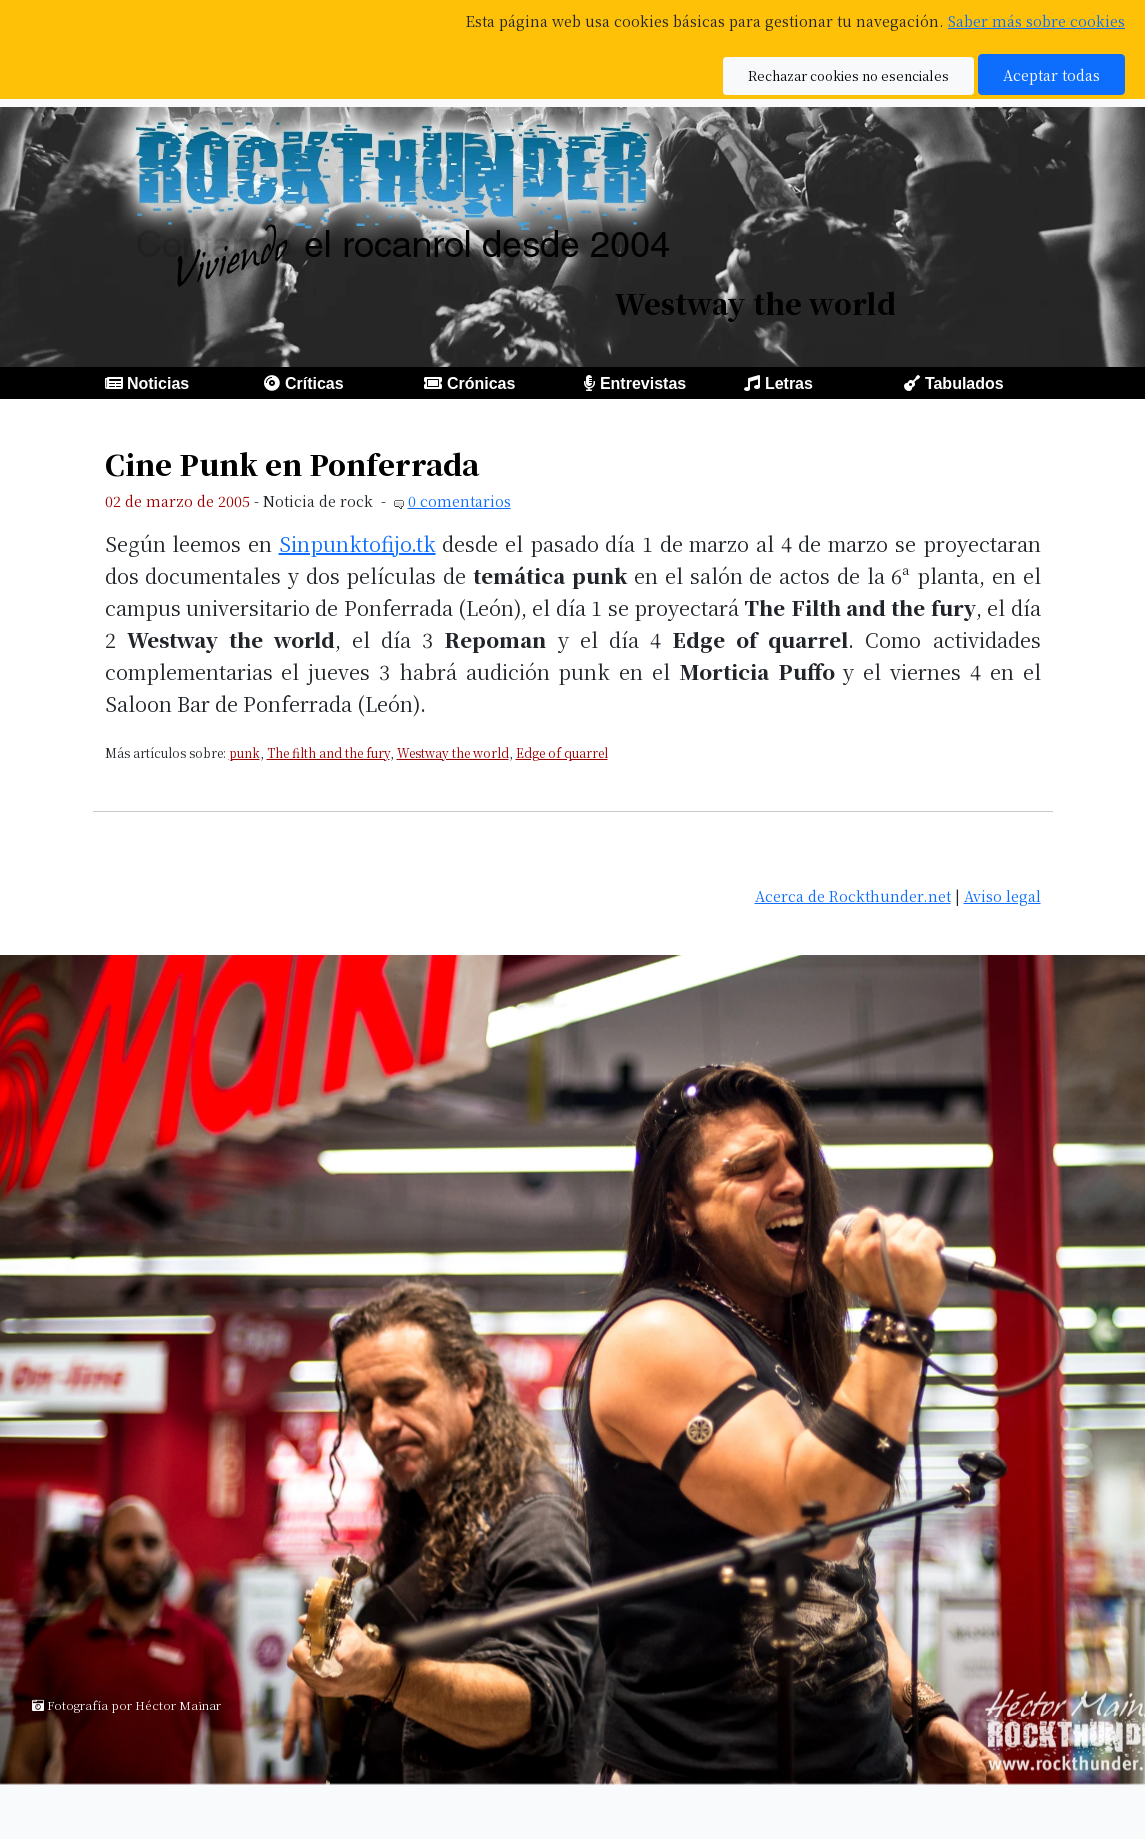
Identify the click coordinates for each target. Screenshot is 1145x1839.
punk (244, 752)
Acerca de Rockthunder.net (853, 895)
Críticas (314, 383)
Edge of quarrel (562, 752)
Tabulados (964, 383)
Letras (789, 383)
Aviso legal (1002, 895)
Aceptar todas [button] (1051, 74)
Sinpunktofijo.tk (357, 543)
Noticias (158, 383)
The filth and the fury (328, 752)
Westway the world (453, 752)
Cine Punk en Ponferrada (292, 463)
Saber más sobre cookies (1036, 20)
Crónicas (481, 383)
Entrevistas (643, 383)
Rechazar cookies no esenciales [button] (848, 75)
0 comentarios (459, 500)
